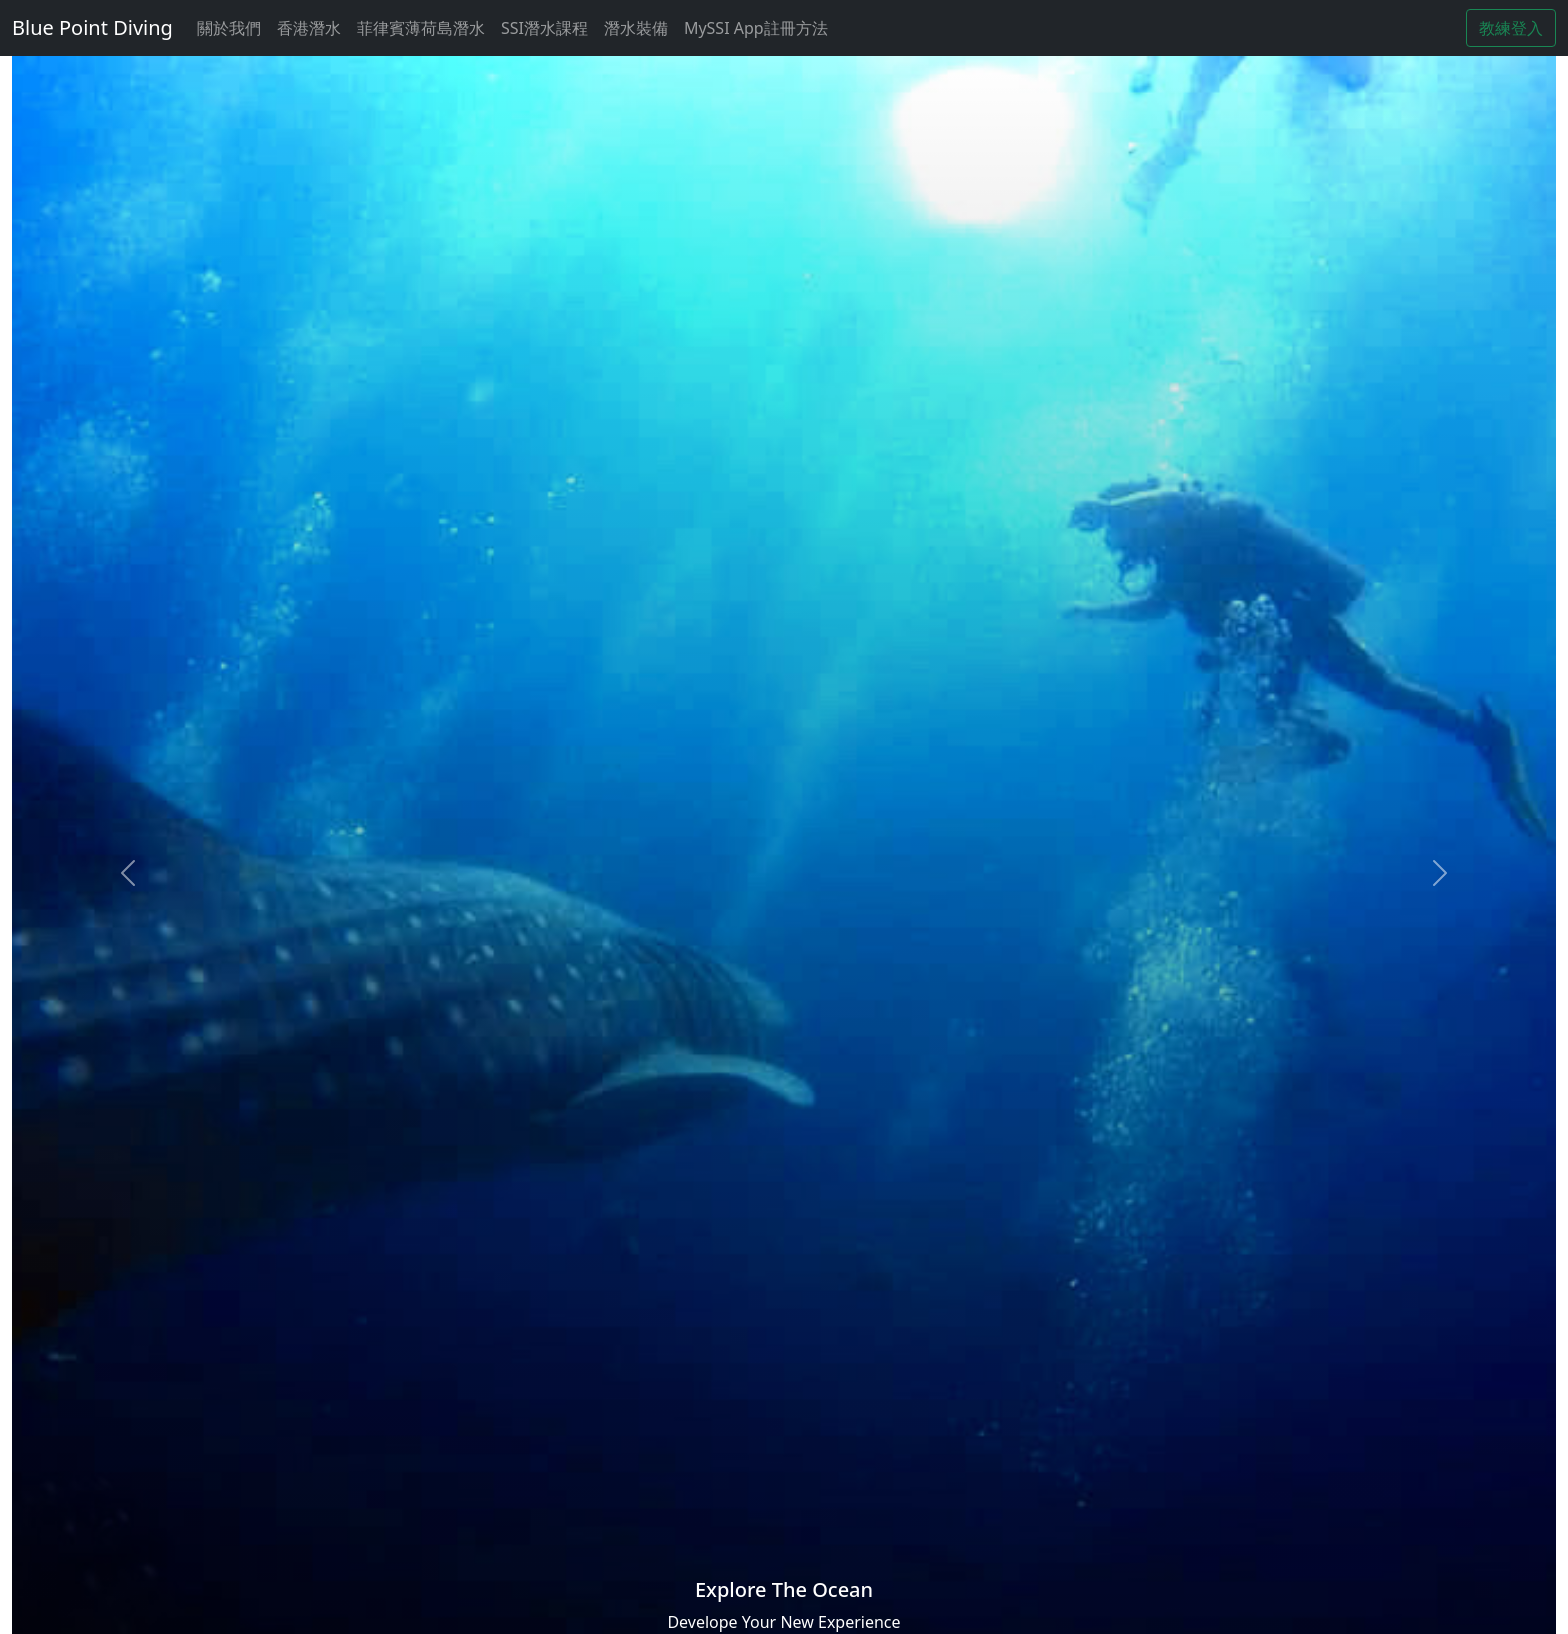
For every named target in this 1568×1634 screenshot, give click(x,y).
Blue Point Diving (92, 27)
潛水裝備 (636, 28)
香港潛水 (309, 28)
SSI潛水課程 (544, 28)
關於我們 (229, 28)
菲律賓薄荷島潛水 (421, 28)
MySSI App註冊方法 (756, 28)
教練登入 (1511, 28)
